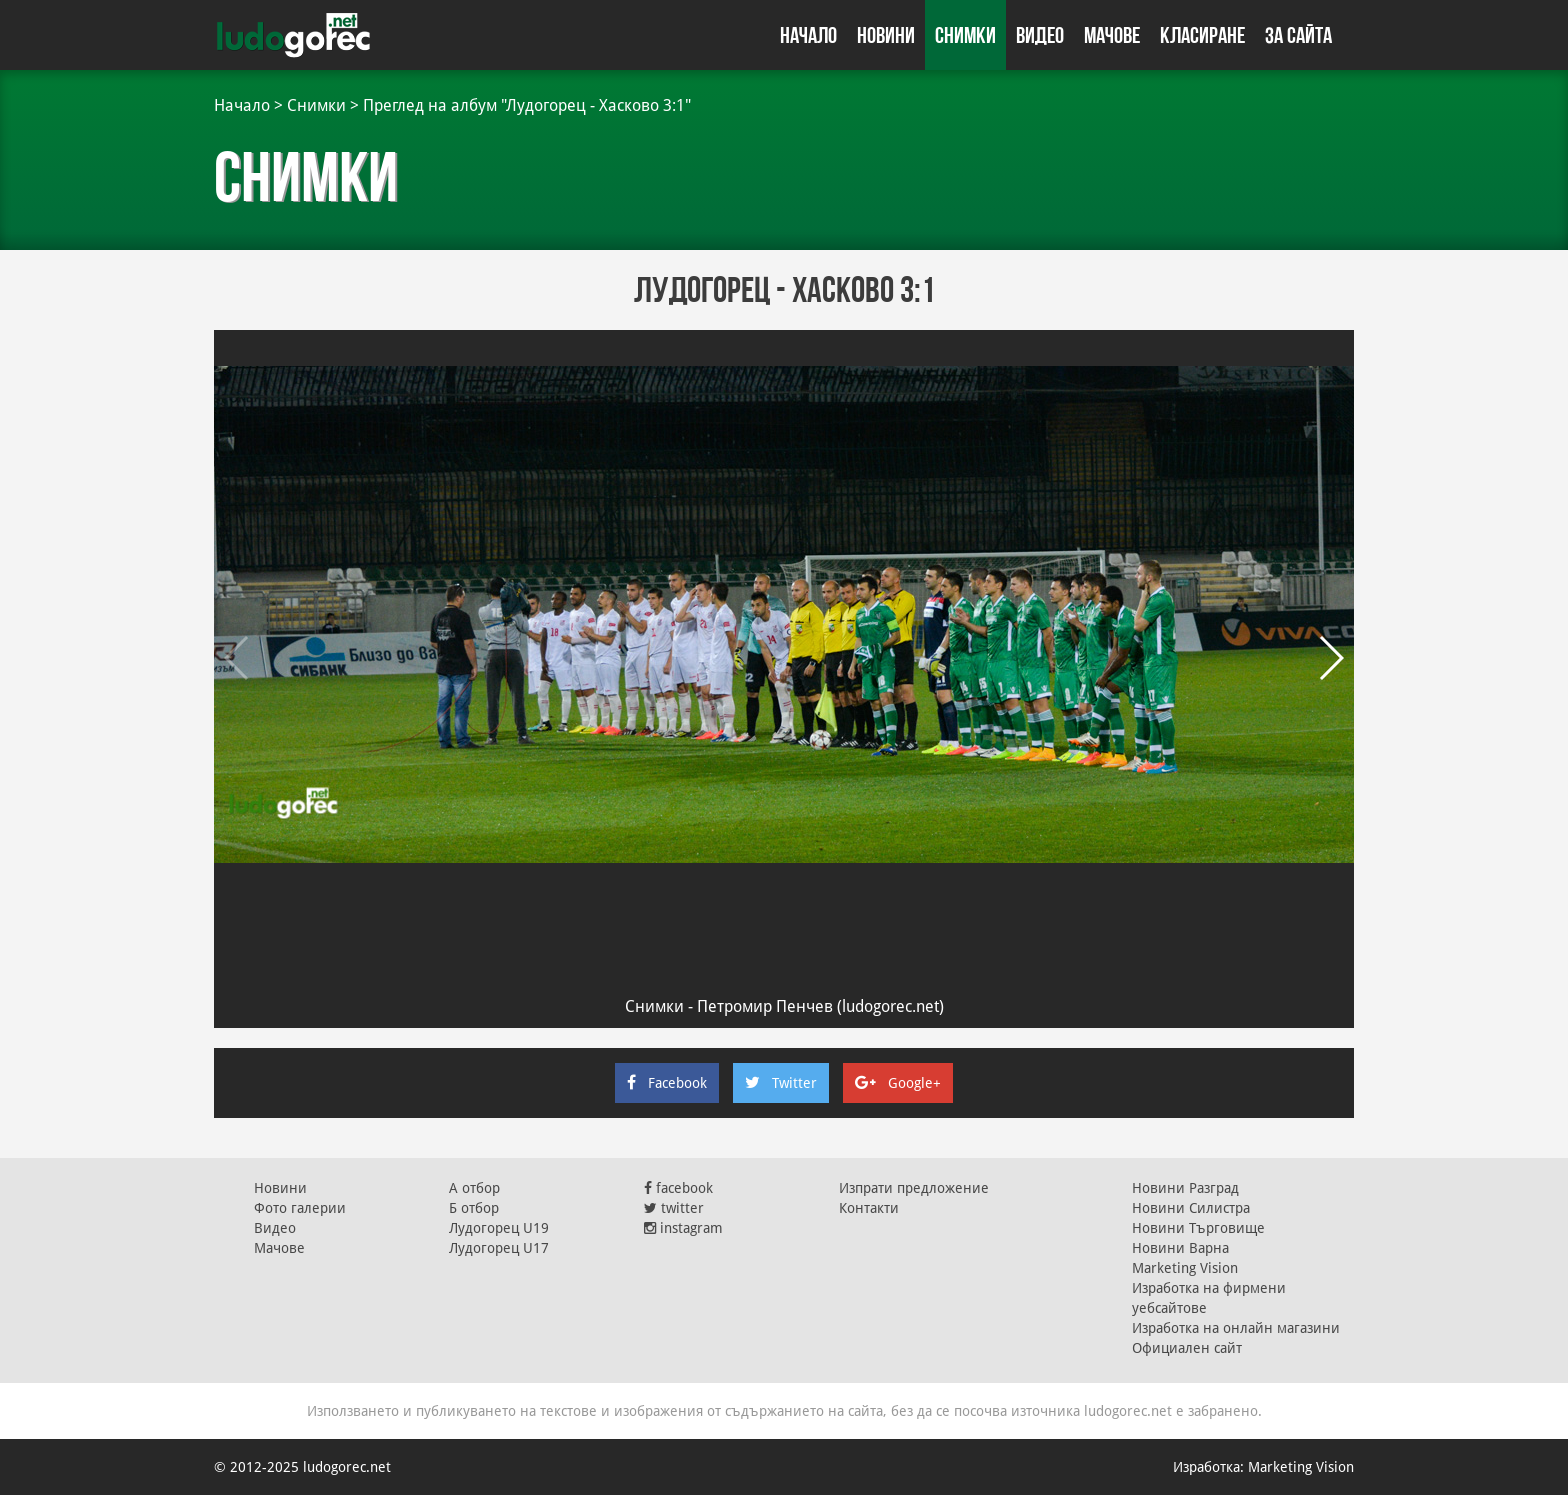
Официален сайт (1187, 1348)
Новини (886, 35)
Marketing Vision (1185, 1268)
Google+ (898, 1083)
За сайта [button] (1298, 35)
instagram (683, 1228)
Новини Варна (1180, 1248)
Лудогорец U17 (499, 1248)
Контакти (869, 1208)
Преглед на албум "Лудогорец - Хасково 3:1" (527, 105)
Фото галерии (300, 1208)
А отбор (474, 1188)
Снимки (965, 35)
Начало (808, 35)
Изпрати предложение (914, 1188)
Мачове (1112, 35)
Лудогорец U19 (499, 1228)
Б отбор (474, 1208)
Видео (1040, 35)
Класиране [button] (1202, 35)
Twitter (781, 1083)
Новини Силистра (1191, 1208)
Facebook (667, 1083)
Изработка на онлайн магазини (1236, 1328)
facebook (678, 1188)
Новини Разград (1185, 1188)
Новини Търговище (1198, 1228)
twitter (674, 1208)
